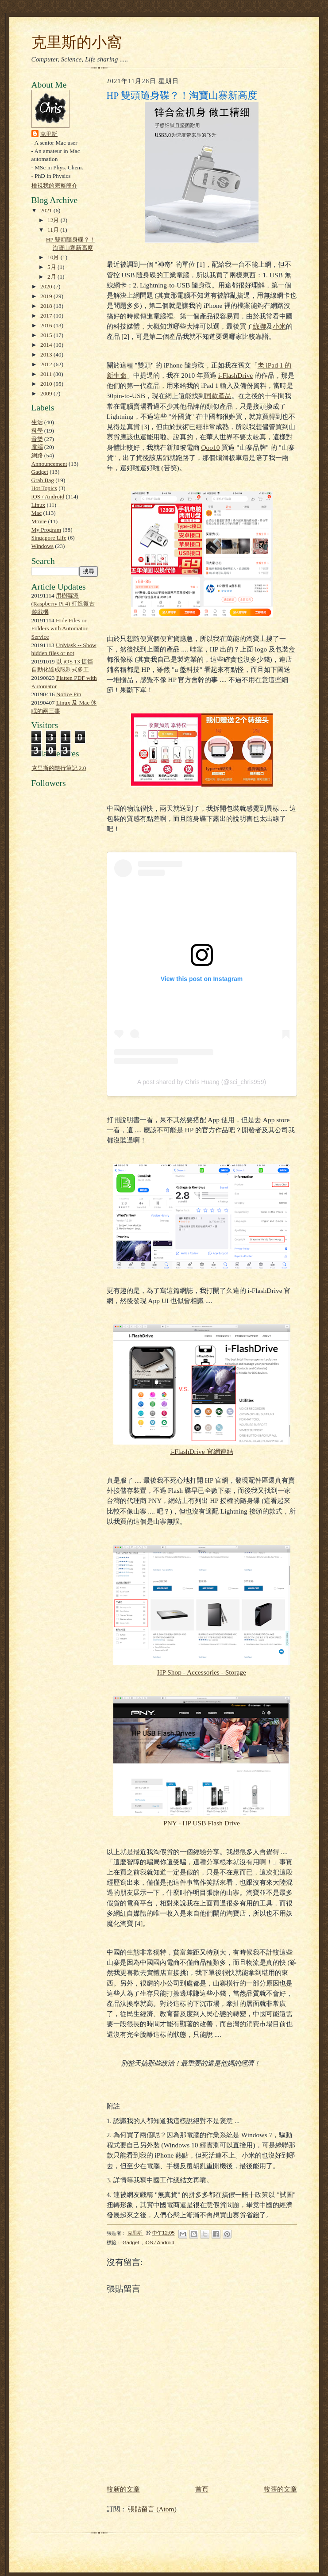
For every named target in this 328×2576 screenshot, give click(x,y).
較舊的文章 (280, 2489)
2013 (47, 354)
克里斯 (49, 134)
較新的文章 (123, 2489)
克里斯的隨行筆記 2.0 (58, 768)
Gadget (39, 471)
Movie (39, 521)
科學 (37, 430)
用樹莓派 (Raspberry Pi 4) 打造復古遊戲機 (63, 603)
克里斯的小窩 (76, 42)
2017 (47, 315)
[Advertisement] (58, 995)
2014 (47, 344)
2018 (47, 306)
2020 (47, 286)
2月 (52, 276)
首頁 (201, 2489)
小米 (279, 326)
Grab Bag (42, 480)
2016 (47, 325)
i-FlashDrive (235, 375)
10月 (54, 257)
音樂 (37, 439)
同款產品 (218, 395)
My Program (46, 529)
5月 (52, 267)
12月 (54, 220)
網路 (37, 455)
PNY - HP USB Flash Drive (201, 1823)
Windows (42, 546)
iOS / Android (48, 496)
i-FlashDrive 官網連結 (201, 1451)
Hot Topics (44, 488)
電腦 (37, 447)
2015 (47, 335)
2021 (47, 210)
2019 (47, 296)
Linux (38, 505)
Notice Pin (68, 694)
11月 (53, 229)
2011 (46, 374)
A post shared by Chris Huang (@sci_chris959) (201, 1081)
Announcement (49, 463)
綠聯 (259, 326)
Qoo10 (210, 447)
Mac (36, 513)
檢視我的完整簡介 (54, 185)
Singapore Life (48, 537)
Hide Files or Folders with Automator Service (59, 628)
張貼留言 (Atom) (152, 2509)
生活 (37, 422)
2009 (47, 393)
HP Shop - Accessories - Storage (201, 1672)
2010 (47, 383)
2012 (47, 364)
